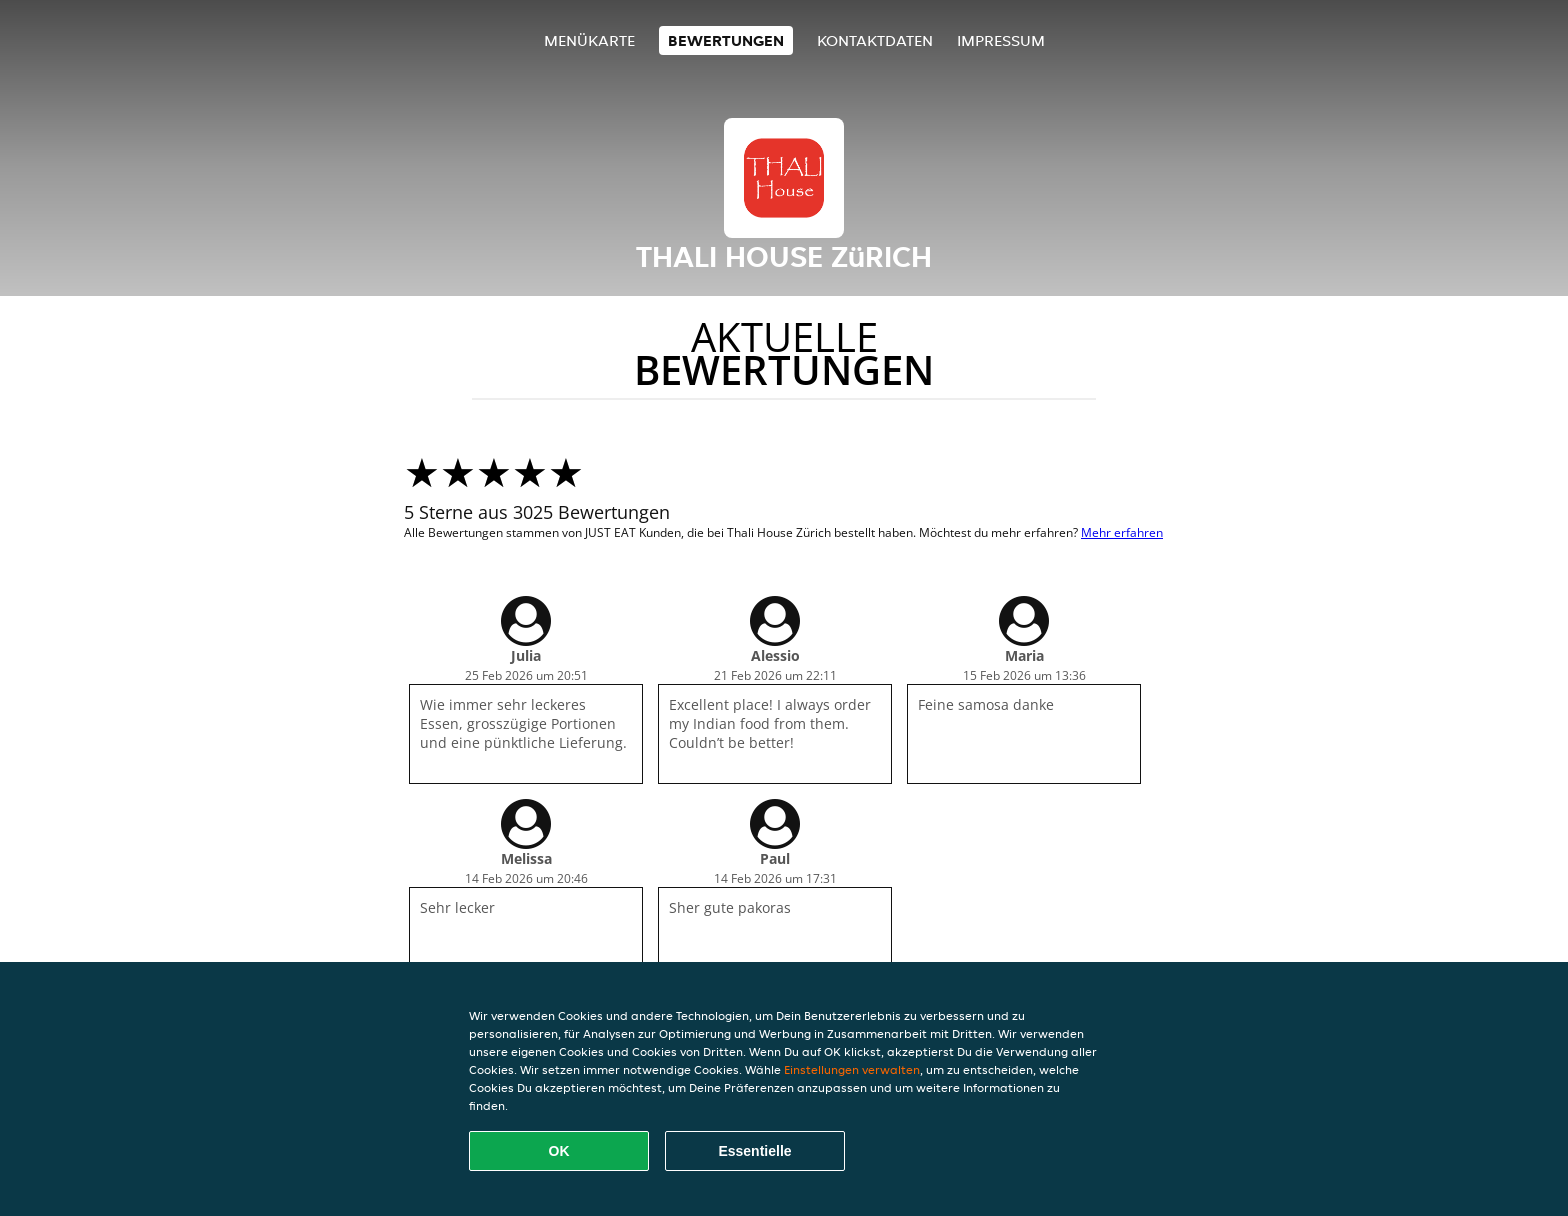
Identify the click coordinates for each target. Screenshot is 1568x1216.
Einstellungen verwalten (852, 1069)
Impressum (1001, 40)
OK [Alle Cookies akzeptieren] (559, 1151)
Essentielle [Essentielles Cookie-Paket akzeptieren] (754, 1151)
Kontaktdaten (875, 40)
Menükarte (589, 40)
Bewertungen (726, 40)
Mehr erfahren (1122, 532)
